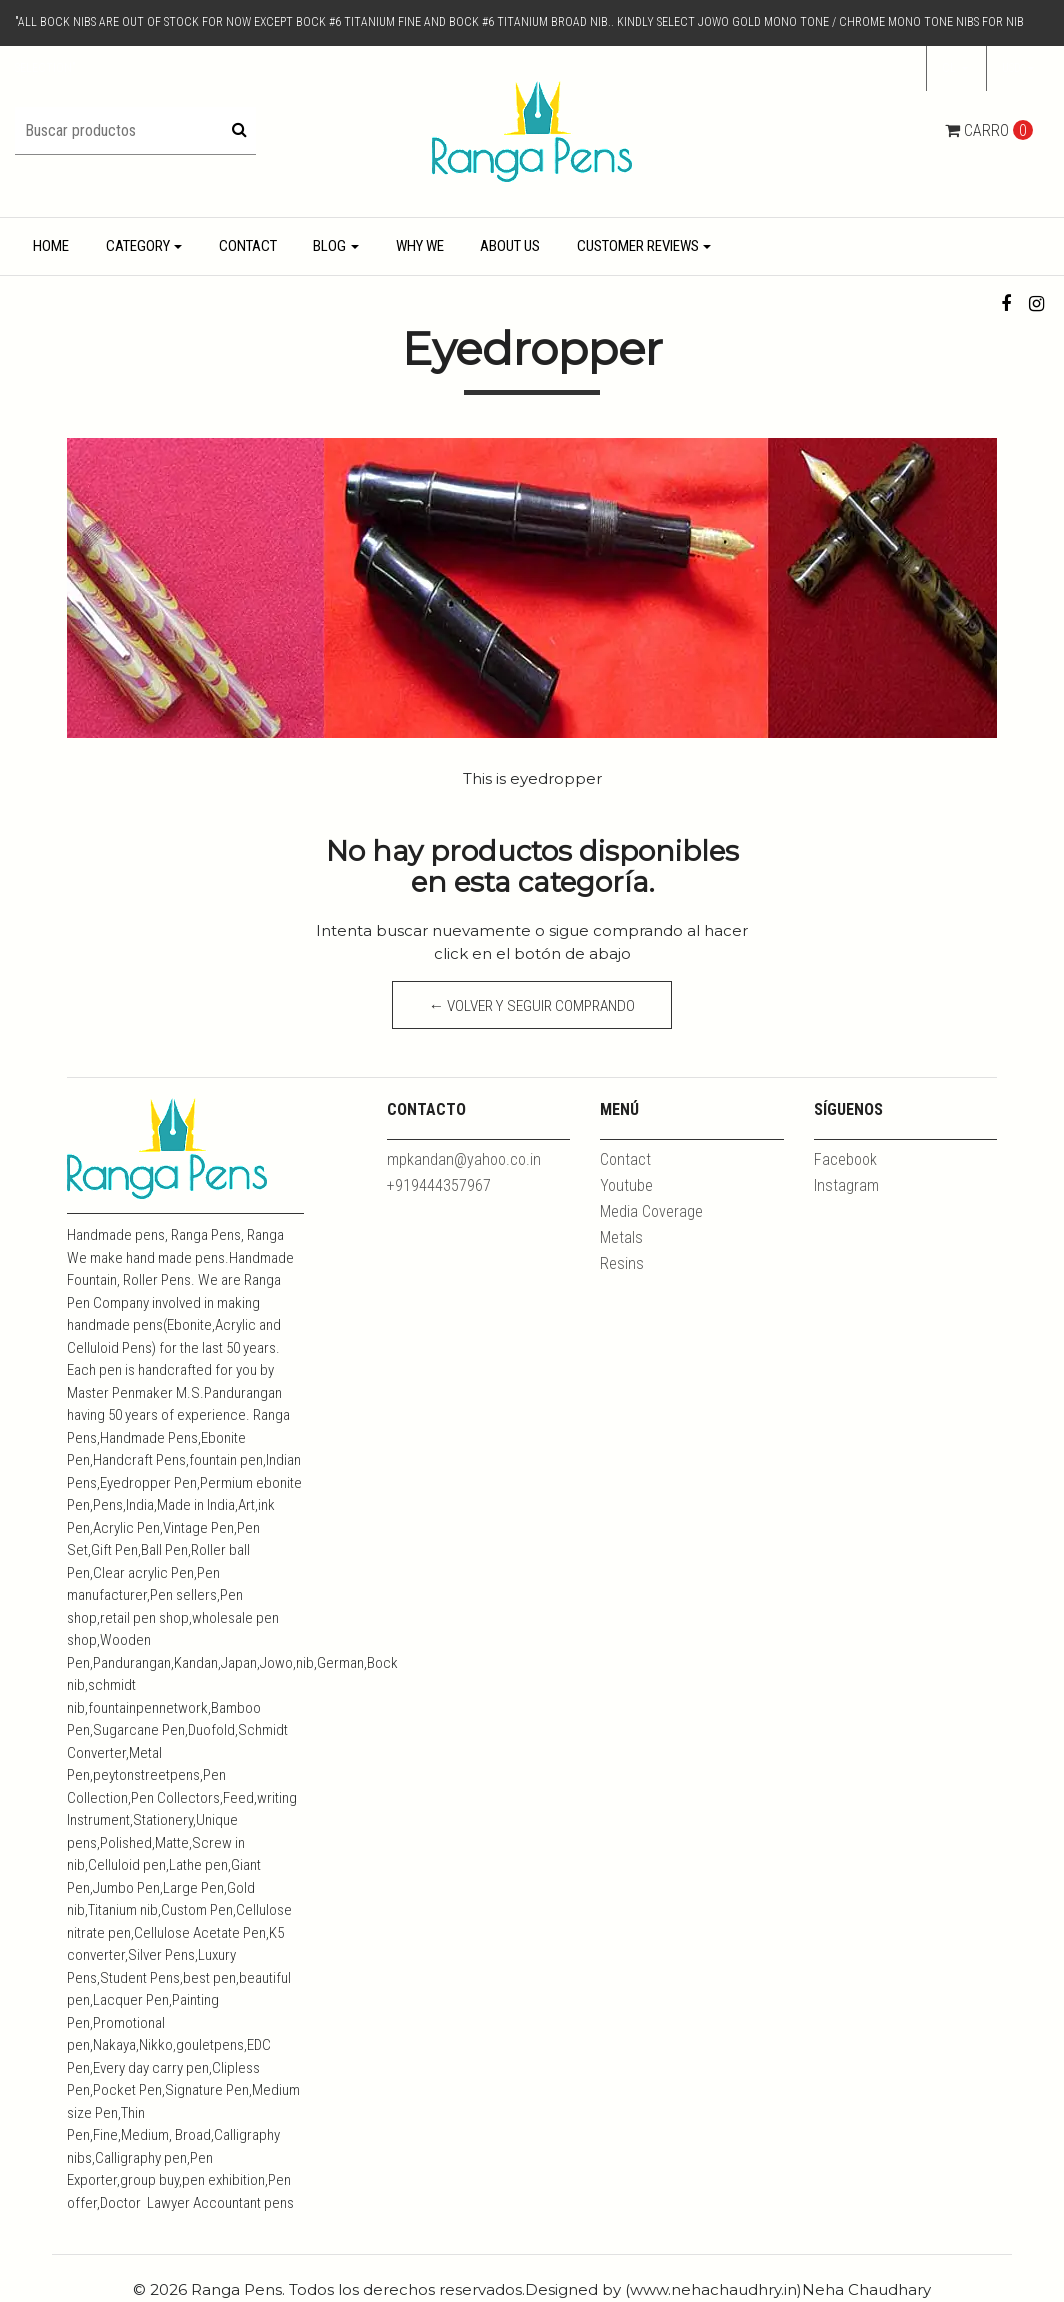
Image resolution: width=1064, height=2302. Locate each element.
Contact (248, 246)
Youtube (626, 1185)
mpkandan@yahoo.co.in (464, 1159)
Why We (420, 246)
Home (51, 246)
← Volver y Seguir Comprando (532, 1005)
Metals (621, 1237)
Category (138, 246)
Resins (622, 1263)
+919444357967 (439, 1185)
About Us (510, 246)
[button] (1018, 69)
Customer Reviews (638, 246)
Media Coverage (651, 1211)
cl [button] (950, 68)
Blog (329, 246)
